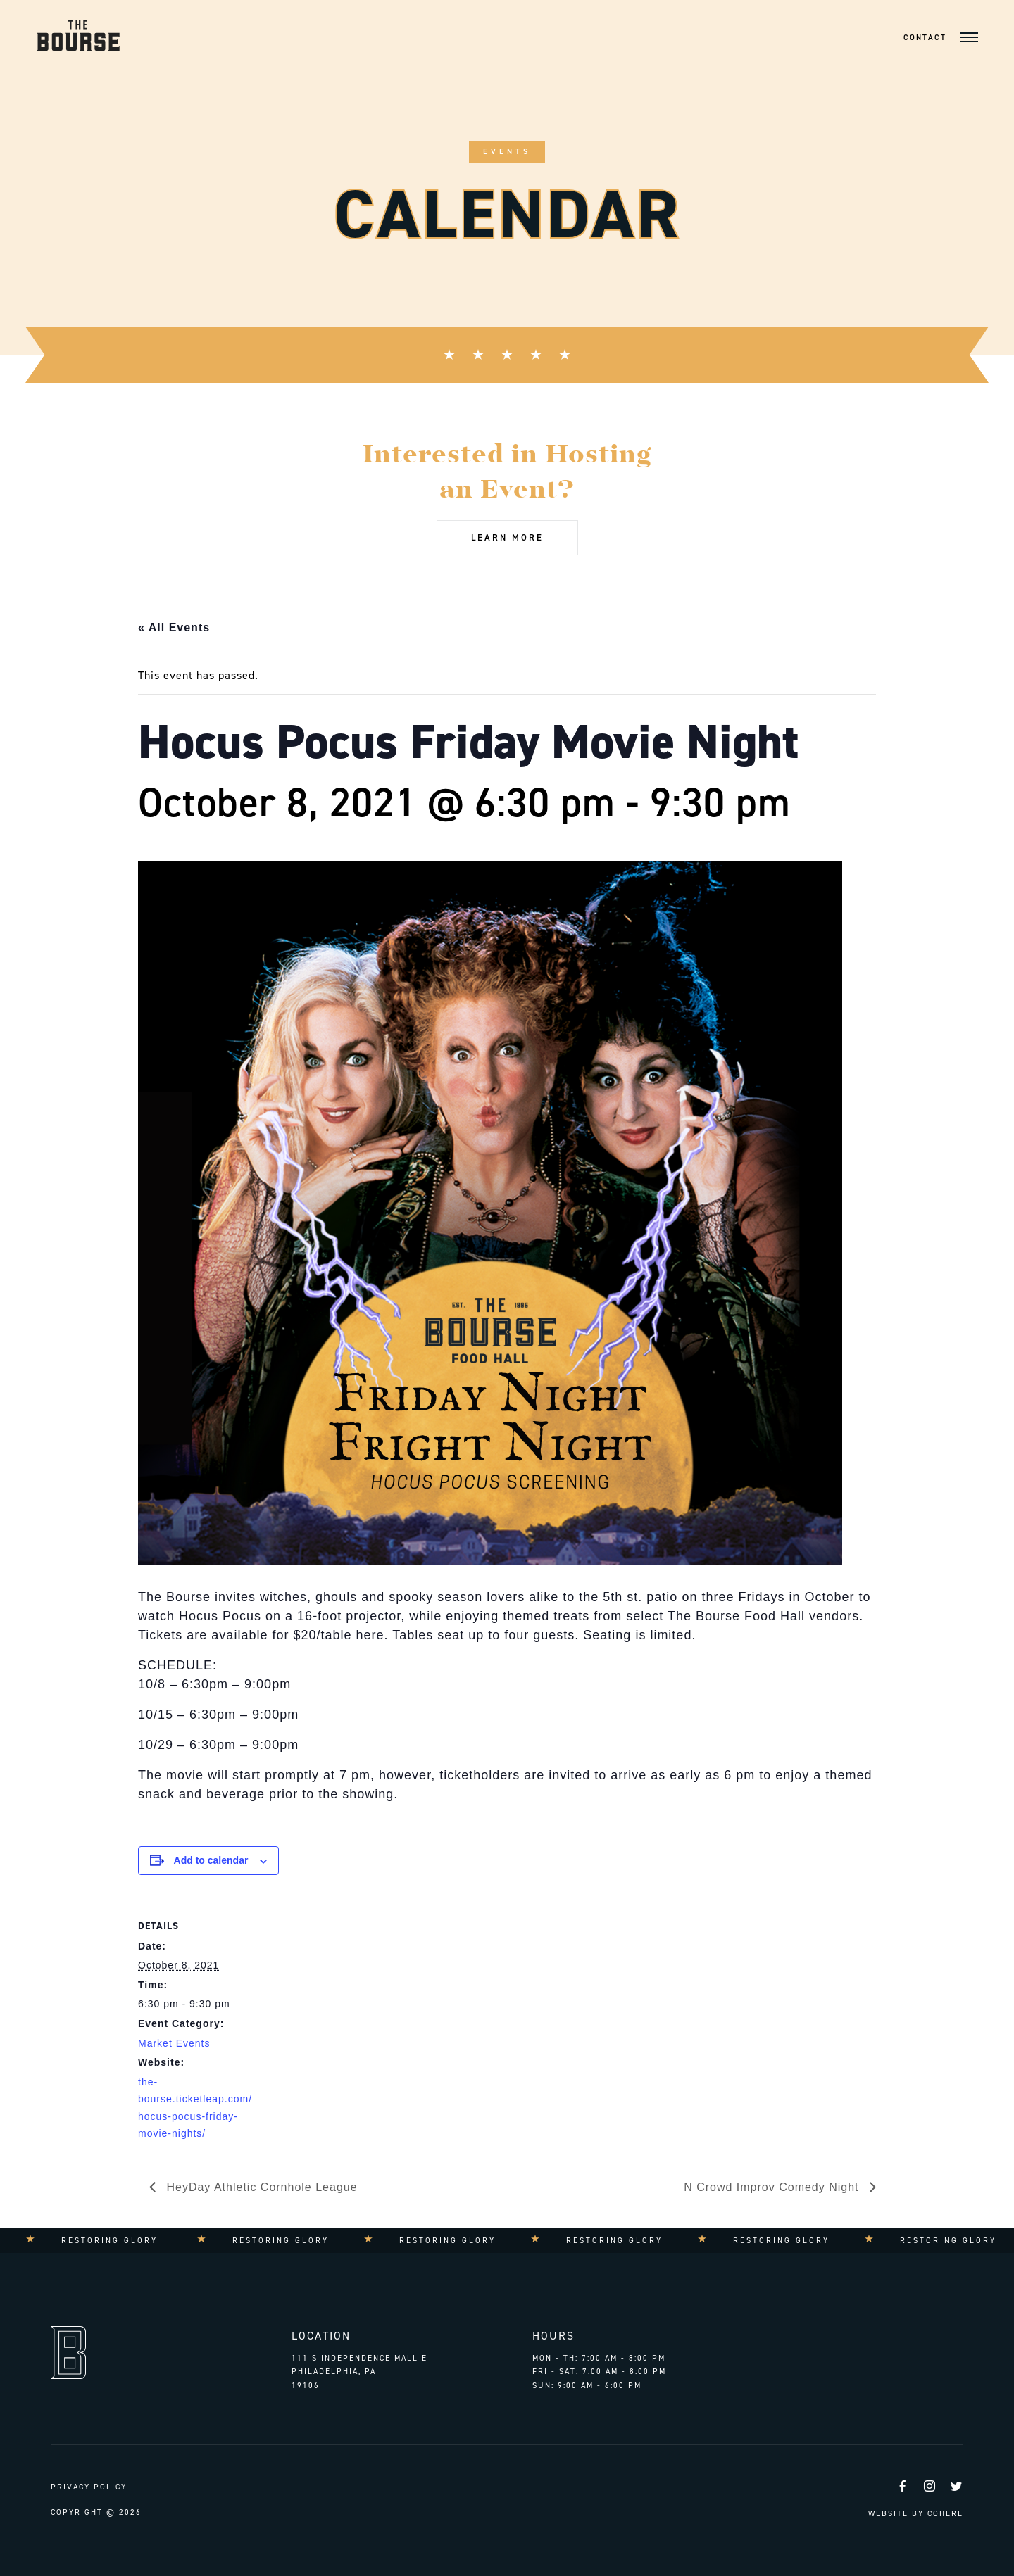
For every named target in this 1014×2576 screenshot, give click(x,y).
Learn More (507, 537)
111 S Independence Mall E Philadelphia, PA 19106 (359, 2372)
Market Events (174, 2043)
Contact (924, 37)
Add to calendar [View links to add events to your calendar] (211, 1860)
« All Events (174, 627)
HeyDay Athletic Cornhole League (260, 2187)
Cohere (945, 2513)
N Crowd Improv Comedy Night (773, 2187)
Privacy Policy (89, 2487)
